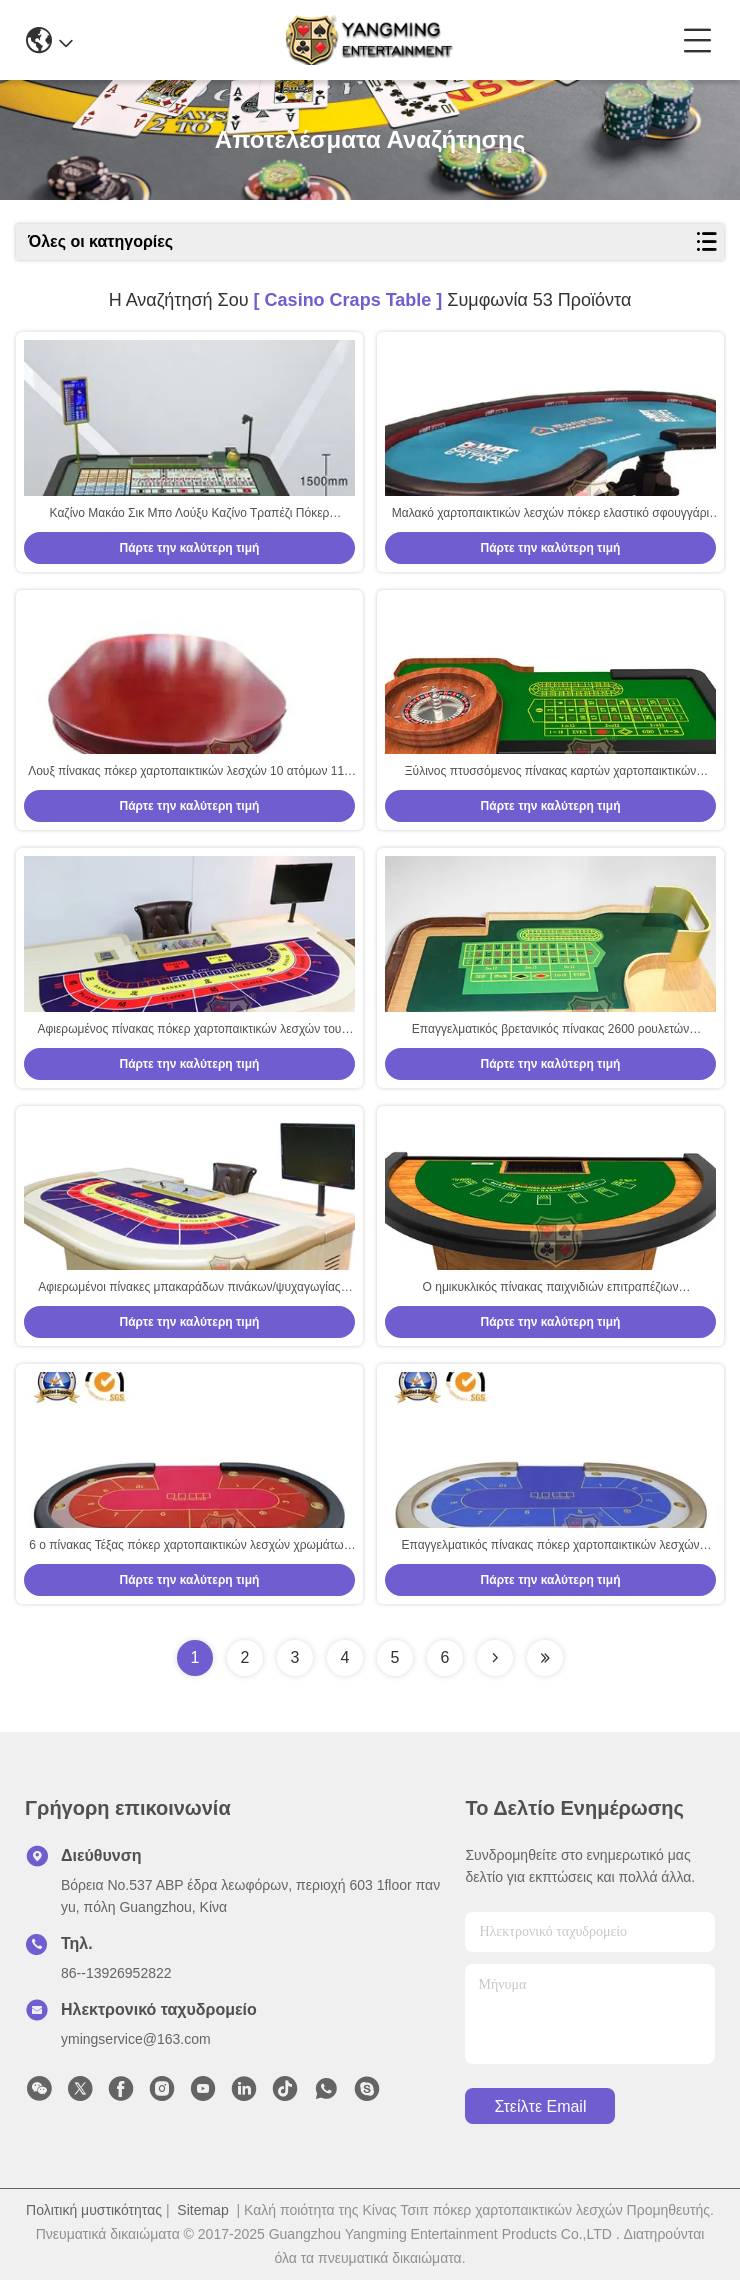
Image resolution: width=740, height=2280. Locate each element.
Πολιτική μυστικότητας (94, 2210)
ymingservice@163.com (136, 2039)
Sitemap (202, 2210)
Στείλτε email (540, 2106)
